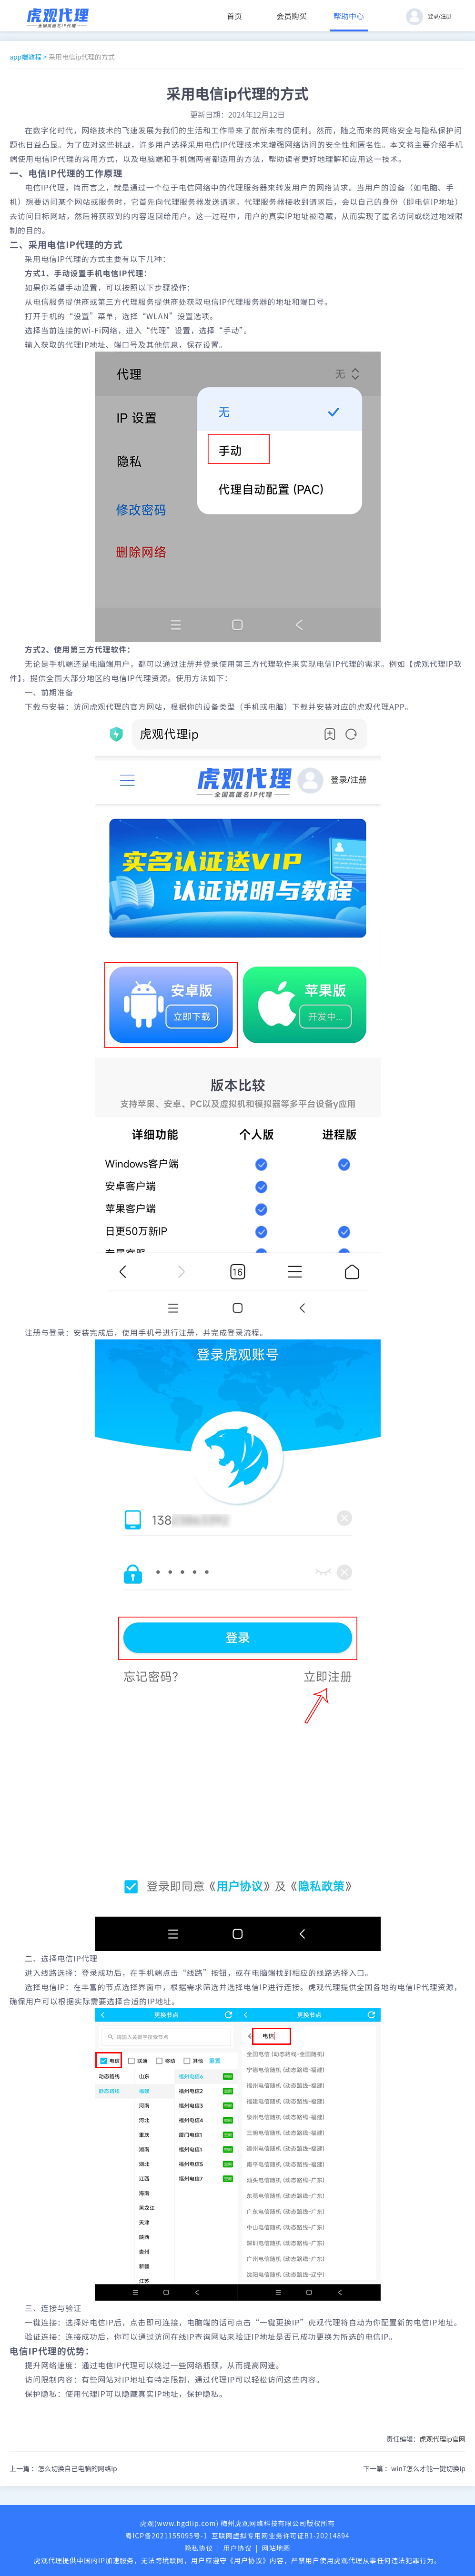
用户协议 (237, 2548)
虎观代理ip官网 (442, 2439)
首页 (234, 15)
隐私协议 (198, 2548)
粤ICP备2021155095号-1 (166, 2535)
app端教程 (25, 56)
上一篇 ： (63, 2468)
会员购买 (291, 15)
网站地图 (276, 2548)
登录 (433, 16)
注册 (446, 16)
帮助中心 (349, 15)
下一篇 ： (414, 2468)
